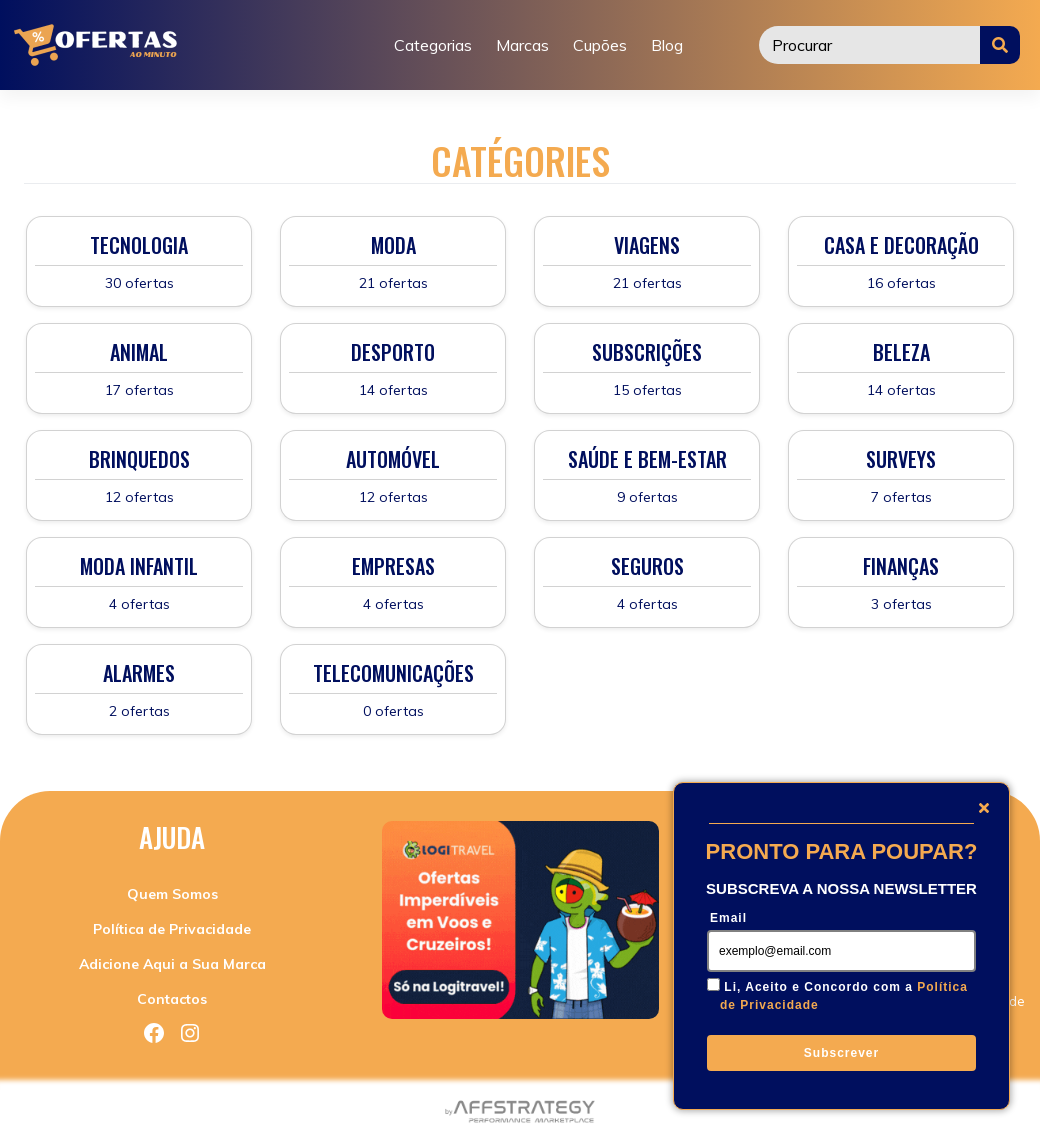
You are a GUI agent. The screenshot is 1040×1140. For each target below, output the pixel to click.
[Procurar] (870, 45)
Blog (667, 45)
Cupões (600, 45)
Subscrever (841, 1053)
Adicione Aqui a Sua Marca (172, 964)
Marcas (522, 45)
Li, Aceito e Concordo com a (844, 996)
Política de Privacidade (172, 929)
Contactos (172, 999)
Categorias (433, 45)
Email (728, 918)
